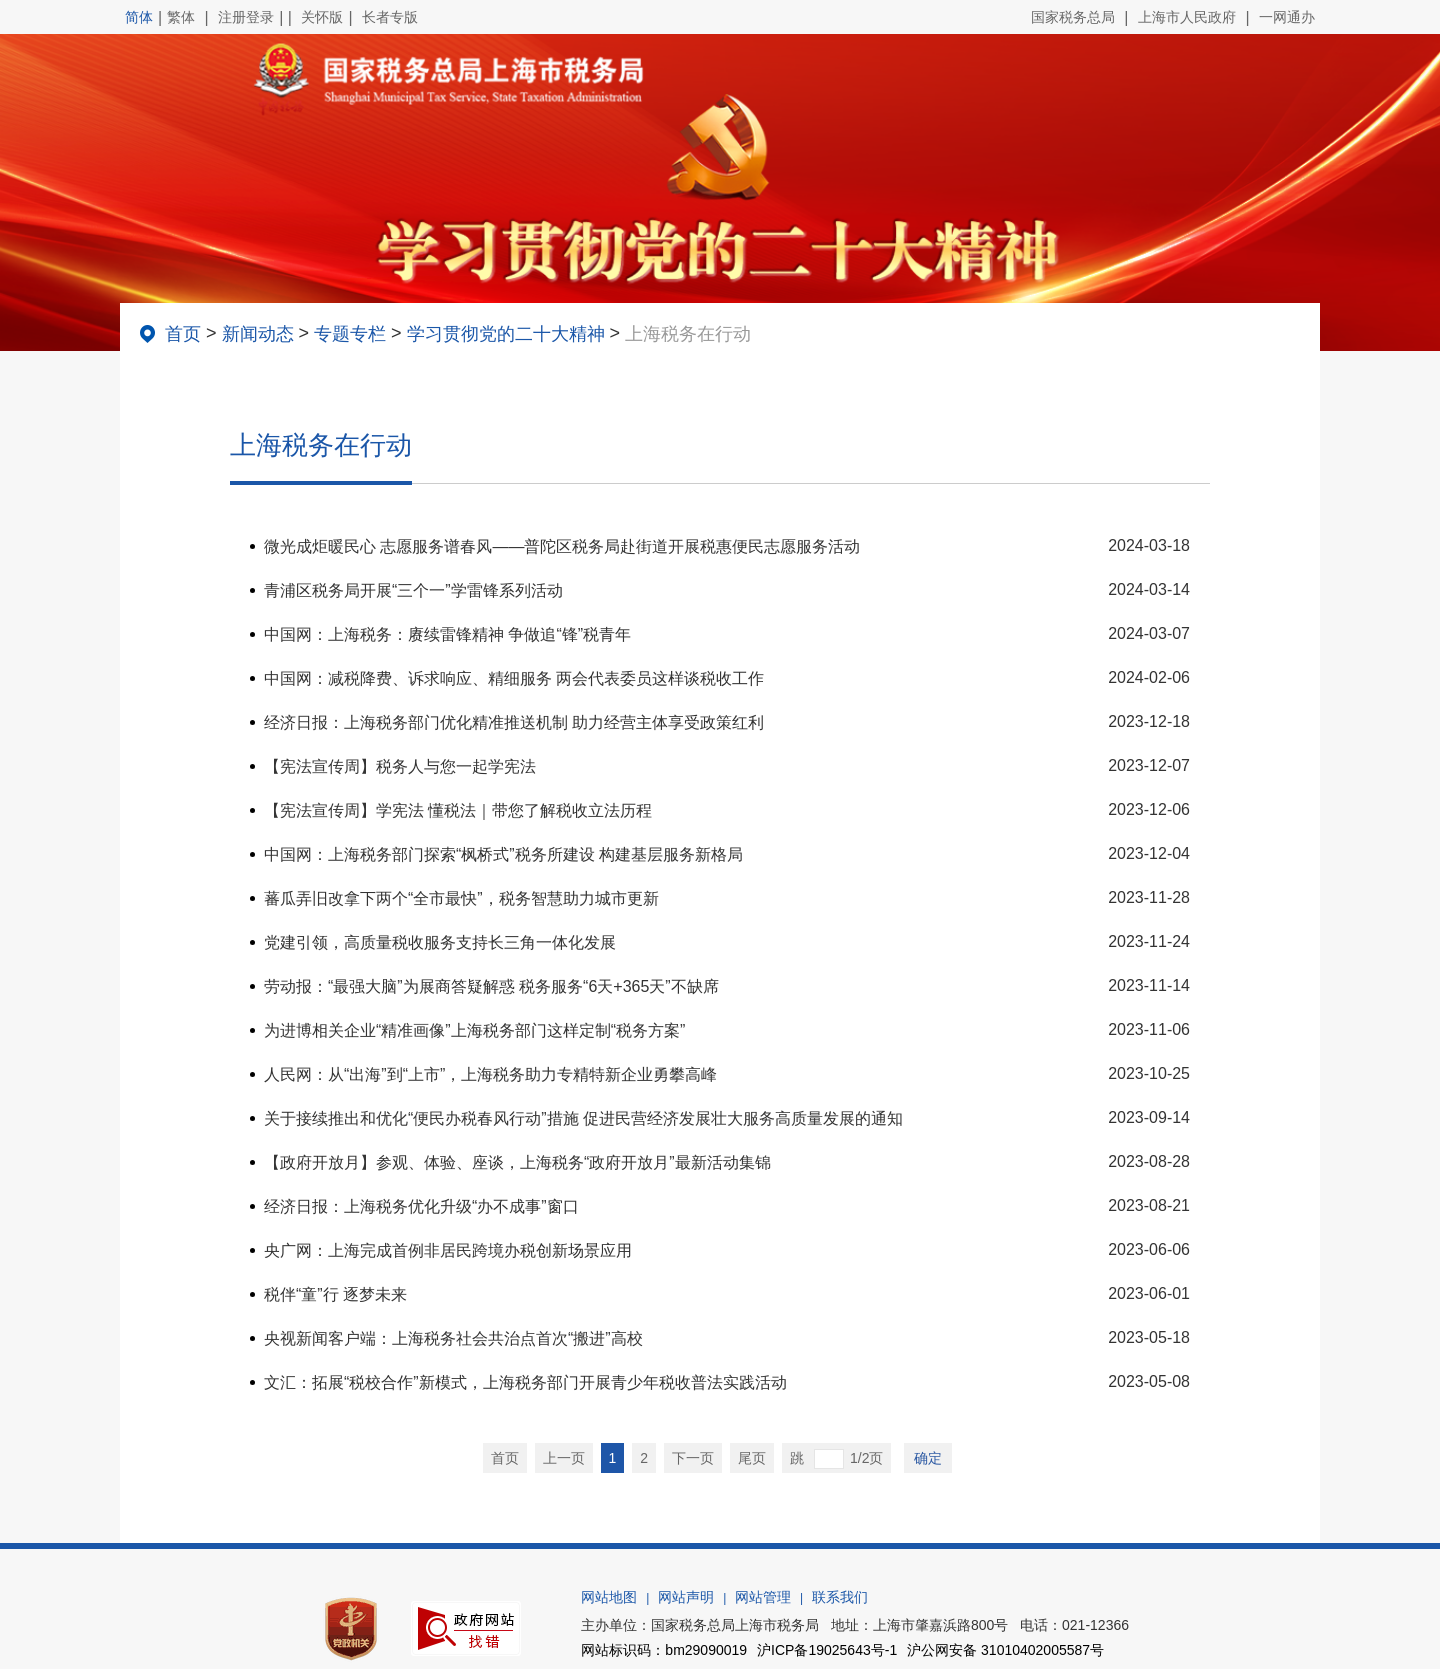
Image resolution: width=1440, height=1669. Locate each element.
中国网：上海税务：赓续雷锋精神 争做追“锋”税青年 (447, 634)
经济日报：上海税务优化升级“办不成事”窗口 (421, 1206)
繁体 (181, 17)
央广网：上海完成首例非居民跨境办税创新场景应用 (448, 1250)
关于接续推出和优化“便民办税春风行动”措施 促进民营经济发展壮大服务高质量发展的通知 (583, 1118)
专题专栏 (350, 334)
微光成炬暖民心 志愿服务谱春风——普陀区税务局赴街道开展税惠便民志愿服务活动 (562, 546)
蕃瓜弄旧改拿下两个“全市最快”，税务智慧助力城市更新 (461, 898)
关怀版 (322, 17)
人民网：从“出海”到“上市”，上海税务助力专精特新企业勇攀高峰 (490, 1074)
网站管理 (763, 1597)
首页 (183, 334)
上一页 (564, 1458)
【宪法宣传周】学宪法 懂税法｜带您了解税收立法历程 (458, 810)
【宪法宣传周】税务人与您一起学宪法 (400, 766)
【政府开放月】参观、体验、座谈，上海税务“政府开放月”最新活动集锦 (517, 1162)
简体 (139, 17)
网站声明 (686, 1597)
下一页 (693, 1458)
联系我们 (840, 1597)
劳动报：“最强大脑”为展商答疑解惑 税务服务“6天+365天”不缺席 (491, 986)
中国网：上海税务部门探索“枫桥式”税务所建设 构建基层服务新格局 (503, 854)
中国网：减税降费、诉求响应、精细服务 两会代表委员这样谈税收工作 (514, 678)
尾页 (752, 1458)
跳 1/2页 (836, 1459)
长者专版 (390, 17)
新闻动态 (258, 334)
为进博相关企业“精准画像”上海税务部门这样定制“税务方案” (474, 1030)
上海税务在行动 (688, 334)
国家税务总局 (1073, 17)
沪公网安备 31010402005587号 (1005, 1650)
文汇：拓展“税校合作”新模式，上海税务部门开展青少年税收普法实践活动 (525, 1382)
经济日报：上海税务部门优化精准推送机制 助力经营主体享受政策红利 (514, 722)
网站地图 (609, 1597)
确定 (928, 1458)
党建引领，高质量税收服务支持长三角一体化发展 (440, 942)
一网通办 (1287, 17)
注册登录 (246, 17)
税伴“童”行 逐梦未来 (335, 1294)
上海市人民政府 (1187, 17)
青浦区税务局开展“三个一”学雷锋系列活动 (413, 590)
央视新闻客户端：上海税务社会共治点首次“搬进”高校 (453, 1338)
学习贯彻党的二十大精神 (506, 334)
